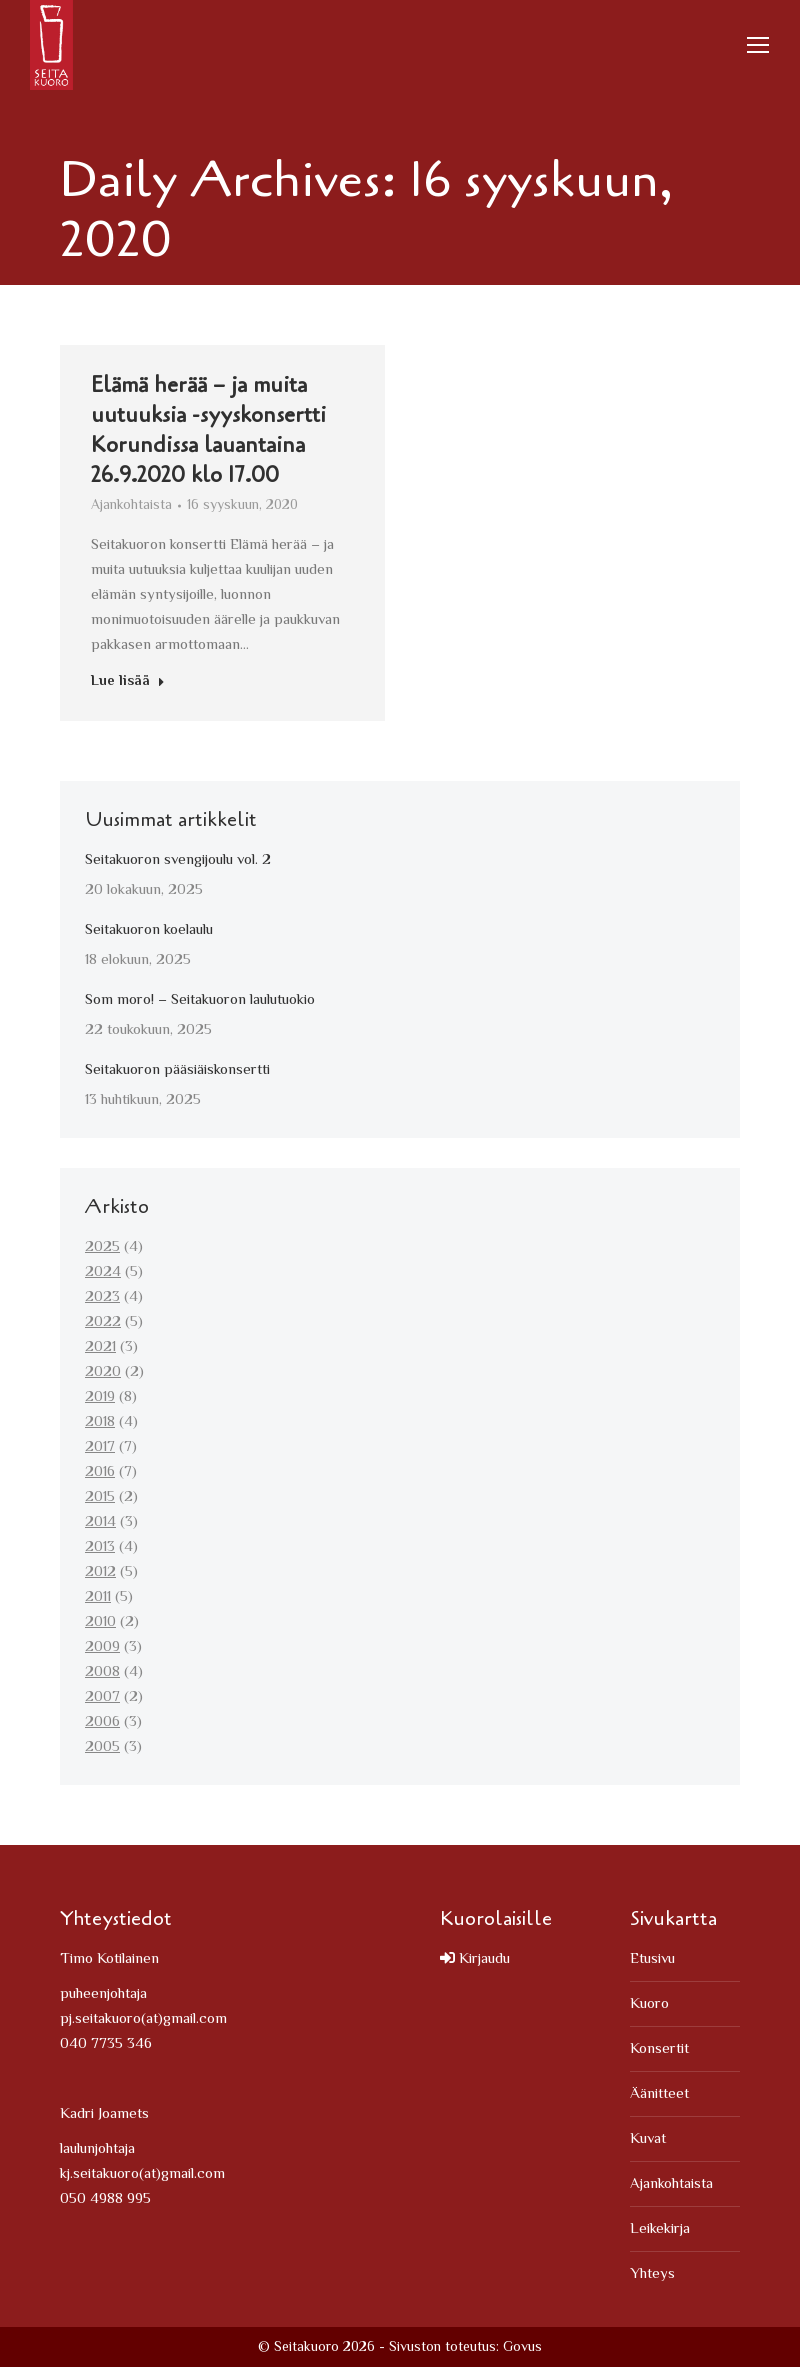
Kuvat (648, 2139)
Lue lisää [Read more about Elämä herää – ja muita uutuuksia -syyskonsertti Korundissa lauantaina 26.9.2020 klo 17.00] (128, 686)
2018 (100, 1422)
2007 (102, 1697)
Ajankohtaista (131, 509)
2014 (100, 1522)
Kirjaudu (475, 1959)
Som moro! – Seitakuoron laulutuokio (200, 1000)
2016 (100, 1472)
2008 (102, 1672)
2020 (103, 1372)
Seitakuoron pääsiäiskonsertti (177, 1070)
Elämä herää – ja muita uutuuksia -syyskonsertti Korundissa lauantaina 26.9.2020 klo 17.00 (208, 433)
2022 (103, 1322)
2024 (103, 1272)
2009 (102, 1647)
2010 (100, 1622)
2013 (100, 1547)
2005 (102, 1747)
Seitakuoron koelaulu (149, 930)
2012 (100, 1572)
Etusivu (652, 1959)
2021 (100, 1347)
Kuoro (649, 2004)
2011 (98, 1597)
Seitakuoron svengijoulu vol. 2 (178, 860)
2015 (100, 1497)
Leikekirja (660, 2229)
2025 (102, 1247)
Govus (522, 2348)
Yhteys (652, 2274)
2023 (102, 1297)
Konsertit (659, 2049)
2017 (100, 1447)
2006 (102, 1722)
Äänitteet (659, 2094)
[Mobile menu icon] (758, 45)
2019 (100, 1397)
